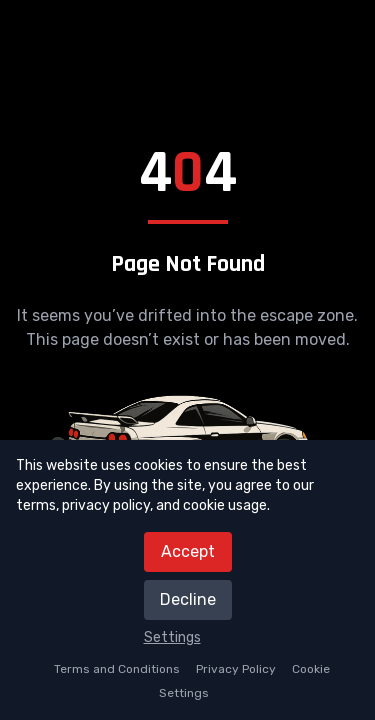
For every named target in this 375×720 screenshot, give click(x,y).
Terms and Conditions (117, 669)
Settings (172, 637)
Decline (188, 599)
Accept (188, 551)
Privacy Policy (236, 669)
